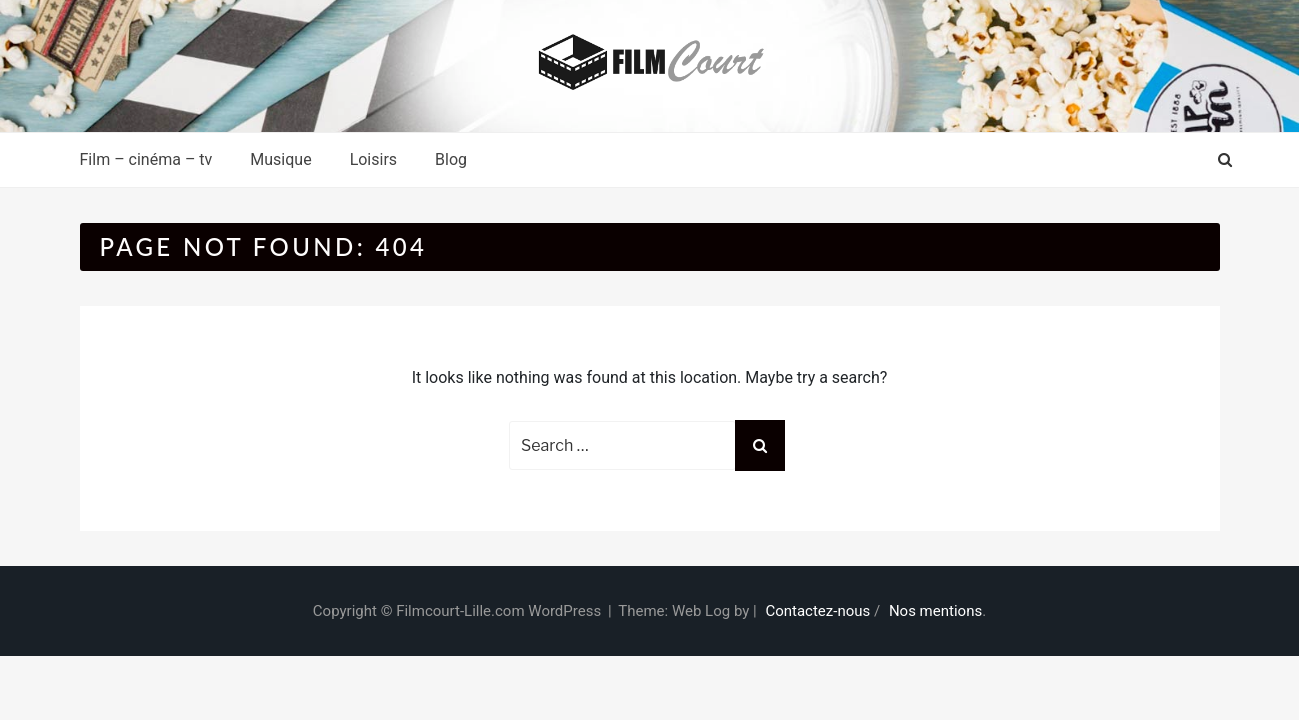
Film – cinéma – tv (146, 159)
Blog (451, 159)
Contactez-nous (817, 611)
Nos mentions (935, 611)
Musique (280, 159)
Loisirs (373, 159)
